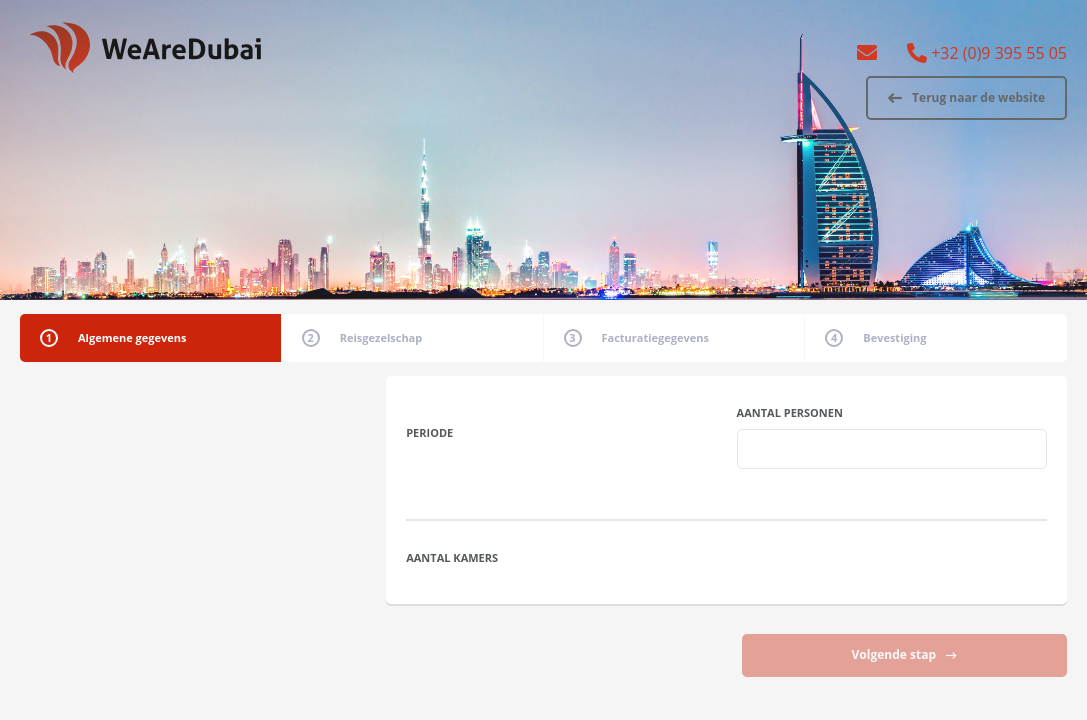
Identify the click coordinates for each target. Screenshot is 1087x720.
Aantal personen (790, 412)
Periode (429, 432)
